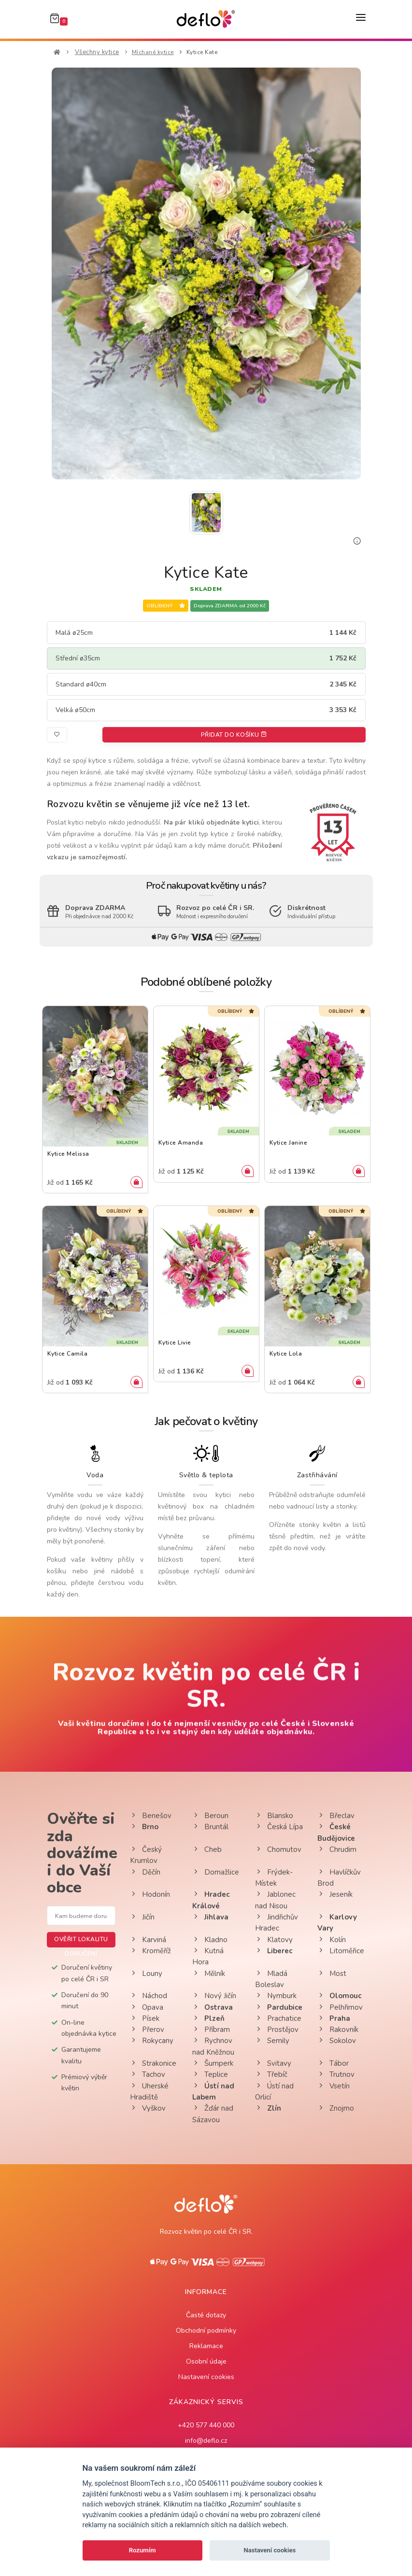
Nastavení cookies (206, 2376)
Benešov (150, 1815)
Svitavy (273, 2063)
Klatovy (274, 1940)
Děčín (145, 1872)
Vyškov (148, 2108)
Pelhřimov (340, 2007)
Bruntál (210, 1827)
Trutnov (336, 2074)
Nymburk (276, 1996)
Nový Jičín (214, 1996)
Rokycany (151, 2040)
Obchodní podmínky (206, 2330)
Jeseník (335, 1894)
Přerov (147, 2029)
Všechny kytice (97, 52)
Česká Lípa (279, 1827)
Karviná (148, 1940)
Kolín (331, 1940)
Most (331, 1973)
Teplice (210, 2074)
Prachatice (278, 2018)
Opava (146, 2007)
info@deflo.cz (206, 2440)
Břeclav (336, 1815)
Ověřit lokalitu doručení (81, 1941)
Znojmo (335, 2108)
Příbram (211, 2029)
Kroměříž (150, 1951)
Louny (146, 1973)
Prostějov (276, 2029)
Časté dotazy (206, 2315)
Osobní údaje (206, 2361)
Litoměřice (340, 1951)
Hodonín (150, 1894)
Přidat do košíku (234, 735)
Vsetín (333, 2086)
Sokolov (336, 2040)
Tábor (333, 2063)
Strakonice (153, 2063)
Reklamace (206, 2346)
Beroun (210, 1815)
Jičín (142, 1917)
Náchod (148, 1996)
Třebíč (271, 2074)
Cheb (207, 1849)
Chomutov (278, 1849)
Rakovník (337, 2029)
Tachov (147, 2074)
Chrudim (336, 1849)
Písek (144, 2018)
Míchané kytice (153, 52)
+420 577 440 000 (206, 2425)
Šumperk (212, 2063)
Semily (272, 2040)
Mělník (208, 1973)
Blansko (274, 1815)
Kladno (209, 1940)
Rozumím (142, 2550)
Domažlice (215, 1872)
